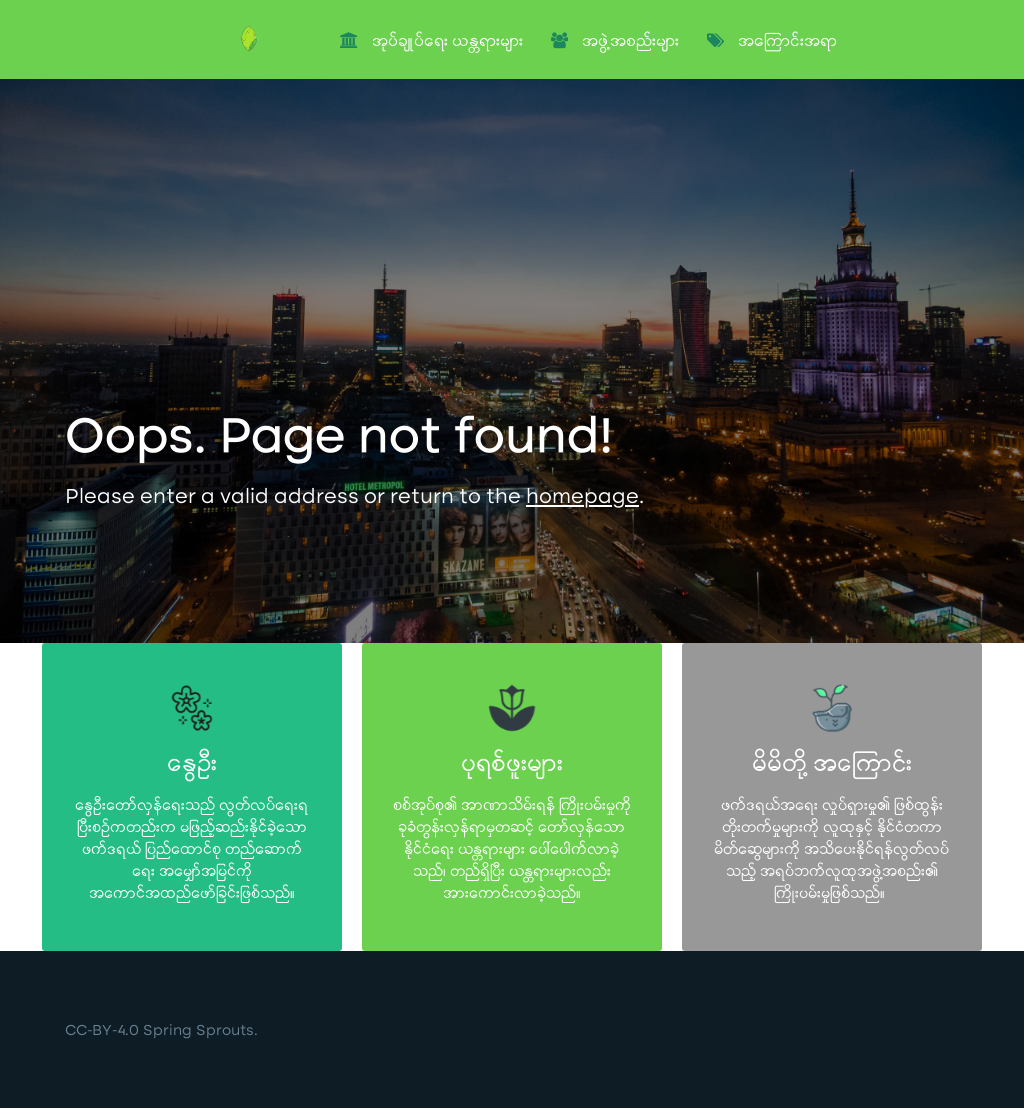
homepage (582, 499)
